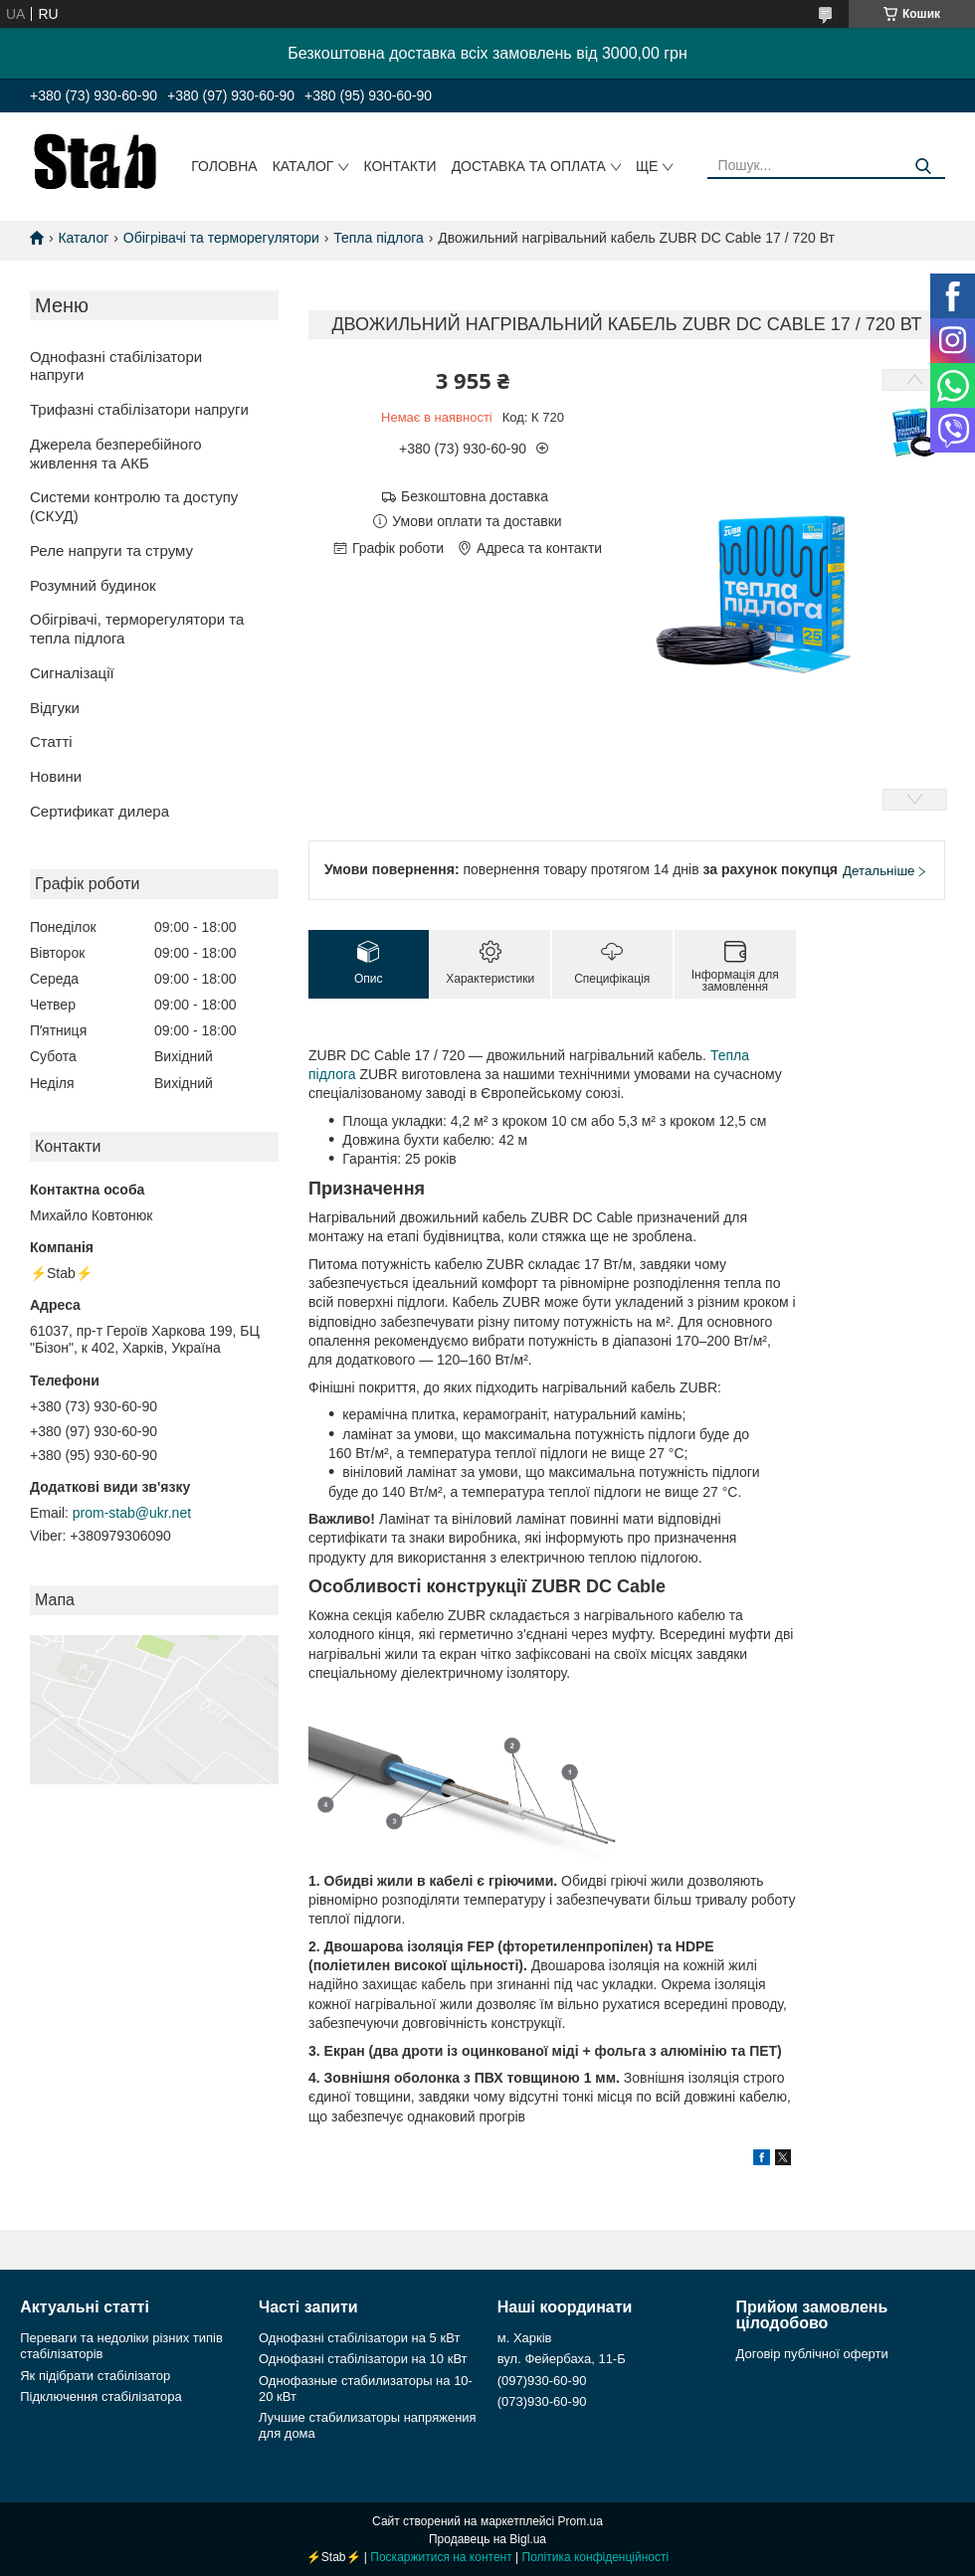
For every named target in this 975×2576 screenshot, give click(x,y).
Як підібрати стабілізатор (95, 2375)
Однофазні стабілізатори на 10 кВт (363, 2358)
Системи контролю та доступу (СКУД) (134, 506)
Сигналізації (72, 672)
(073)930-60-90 (542, 2401)
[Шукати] (922, 166)
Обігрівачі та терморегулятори (221, 238)
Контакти (399, 166)
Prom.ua (580, 2521)
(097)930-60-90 (542, 2380)
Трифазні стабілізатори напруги (139, 409)
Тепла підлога (378, 238)
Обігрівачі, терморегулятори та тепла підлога (137, 628)
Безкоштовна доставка (474, 496)
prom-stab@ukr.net (132, 1513)
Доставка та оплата (529, 166)
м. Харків (524, 2337)
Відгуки (55, 707)
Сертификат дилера (99, 811)
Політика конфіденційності (596, 2557)
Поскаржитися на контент (440, 2557)
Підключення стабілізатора (100, 2396)
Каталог (303, 166)
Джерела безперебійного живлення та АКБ (116, 453)
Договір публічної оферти (812, 2353)
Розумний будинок (93, 585)
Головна (224, 166)
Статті (51, 741)
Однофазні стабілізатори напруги (116, 366)
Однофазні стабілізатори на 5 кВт (359, 2337)
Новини (56, 776)
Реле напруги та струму (111, 550)
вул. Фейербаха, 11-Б (561, 2358)
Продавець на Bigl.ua (487, 2539)
